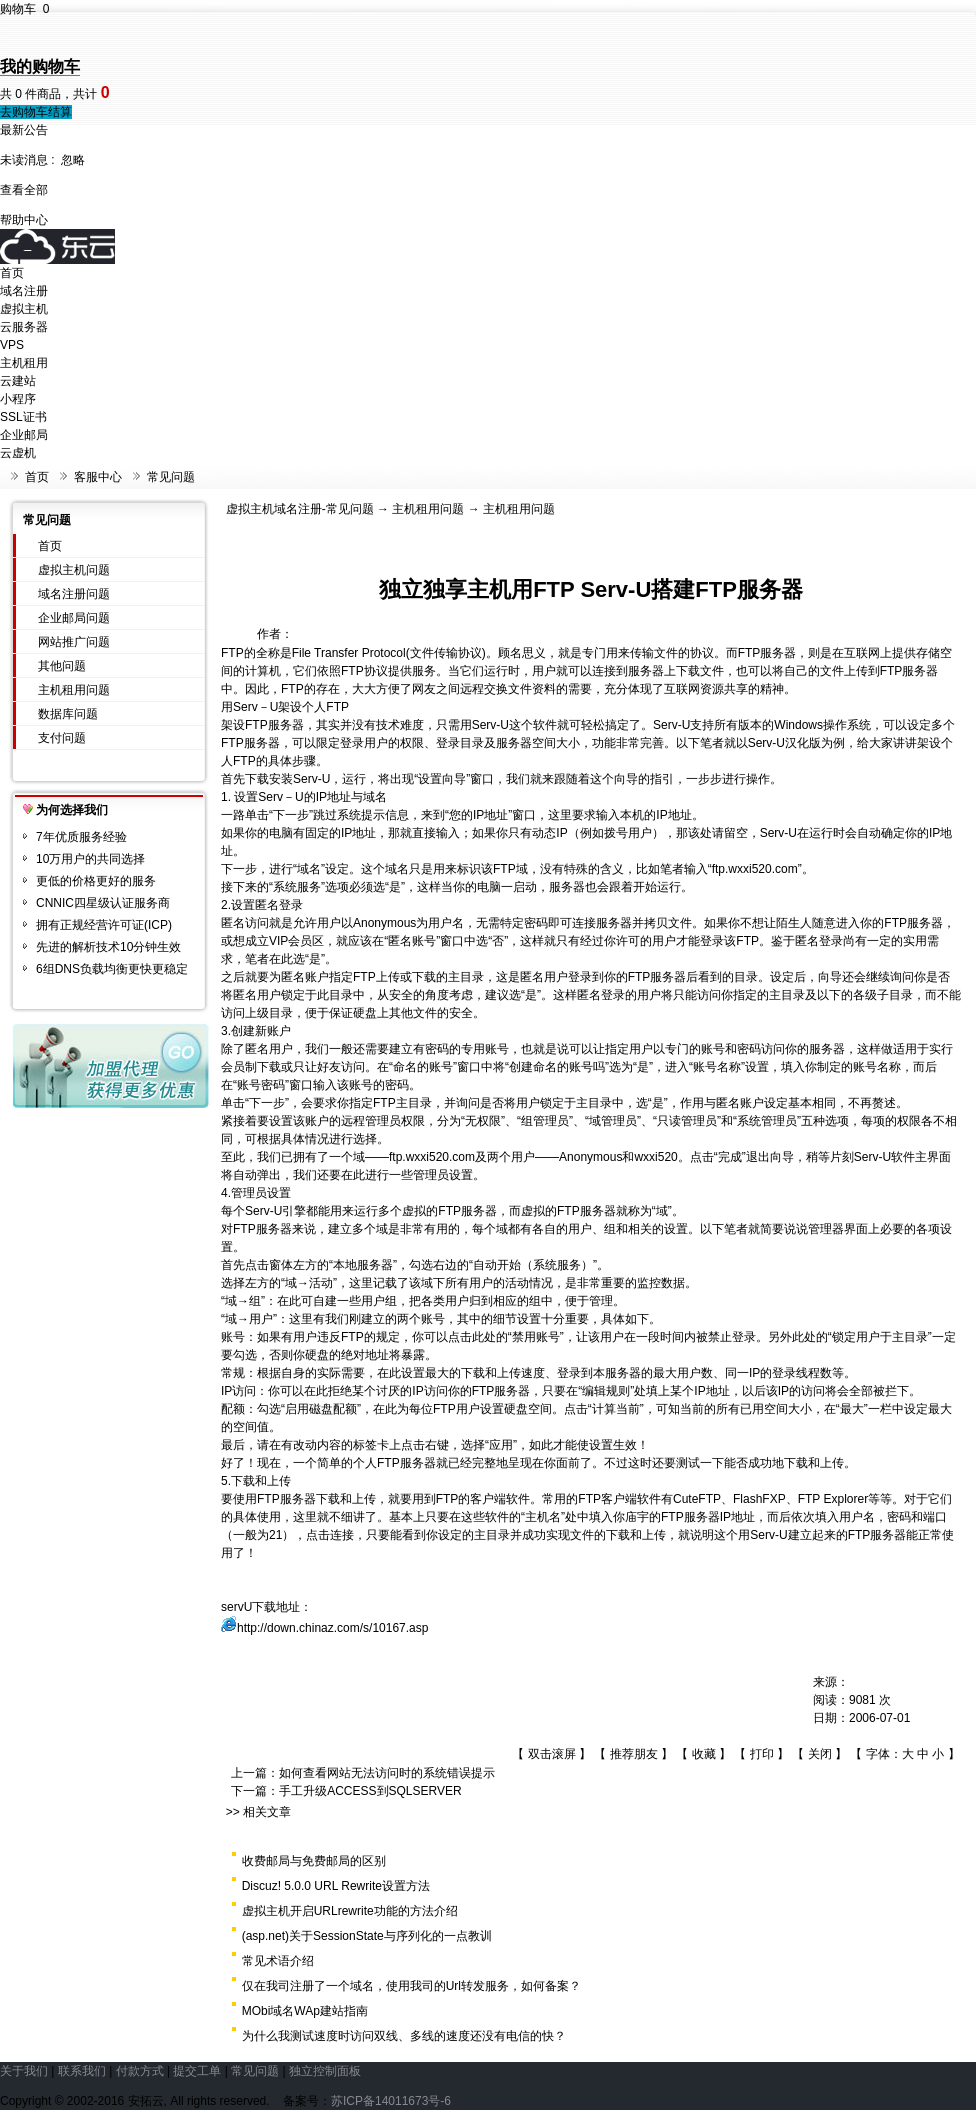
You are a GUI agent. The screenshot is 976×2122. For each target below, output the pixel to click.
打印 (762, 1754)
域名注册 (24, 291)
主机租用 (24, 363)
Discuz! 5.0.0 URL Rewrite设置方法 (336, 1886)
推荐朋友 (634, 1754)
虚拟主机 (24, 309)
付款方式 (140, 2071)
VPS (12, 345)
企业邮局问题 (74, 618)
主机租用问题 (74, 690)
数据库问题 (68, 714)
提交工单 (197, 2071)
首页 (12, 273)
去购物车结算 (36, 112)
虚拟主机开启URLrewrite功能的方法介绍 (350, 1911)
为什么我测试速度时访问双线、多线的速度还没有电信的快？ (404, 2036)
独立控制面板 (325, 2071)
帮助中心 (24, 220)
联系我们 (82, 2071)
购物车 (24, 9)
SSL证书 (23, 417)
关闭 (820, 1754)
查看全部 (24, 190)
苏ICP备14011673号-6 (391, 2101)
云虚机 (18, 453)
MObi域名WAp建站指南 (305, 2011)
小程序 (18, 399)
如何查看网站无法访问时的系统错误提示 (387, 1773)
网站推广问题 (74, 642)
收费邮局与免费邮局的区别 (314, 1861)
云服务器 (24, 327)
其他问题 (62, 666)
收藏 (704, 1754)
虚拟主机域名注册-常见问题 (300, 509)
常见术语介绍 (278, 1961)
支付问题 (62, 738)
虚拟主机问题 (74, 570)
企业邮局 (24, 435)
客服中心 (98, 477)
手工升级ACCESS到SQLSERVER (370, 1791)
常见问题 (171, 477)
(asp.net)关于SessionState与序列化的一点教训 (367, 1936)
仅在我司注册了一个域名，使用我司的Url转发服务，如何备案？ (411, 1986)
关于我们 (24, 2071)
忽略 (73, 160)
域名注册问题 (74, 594)
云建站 (18, 381)
